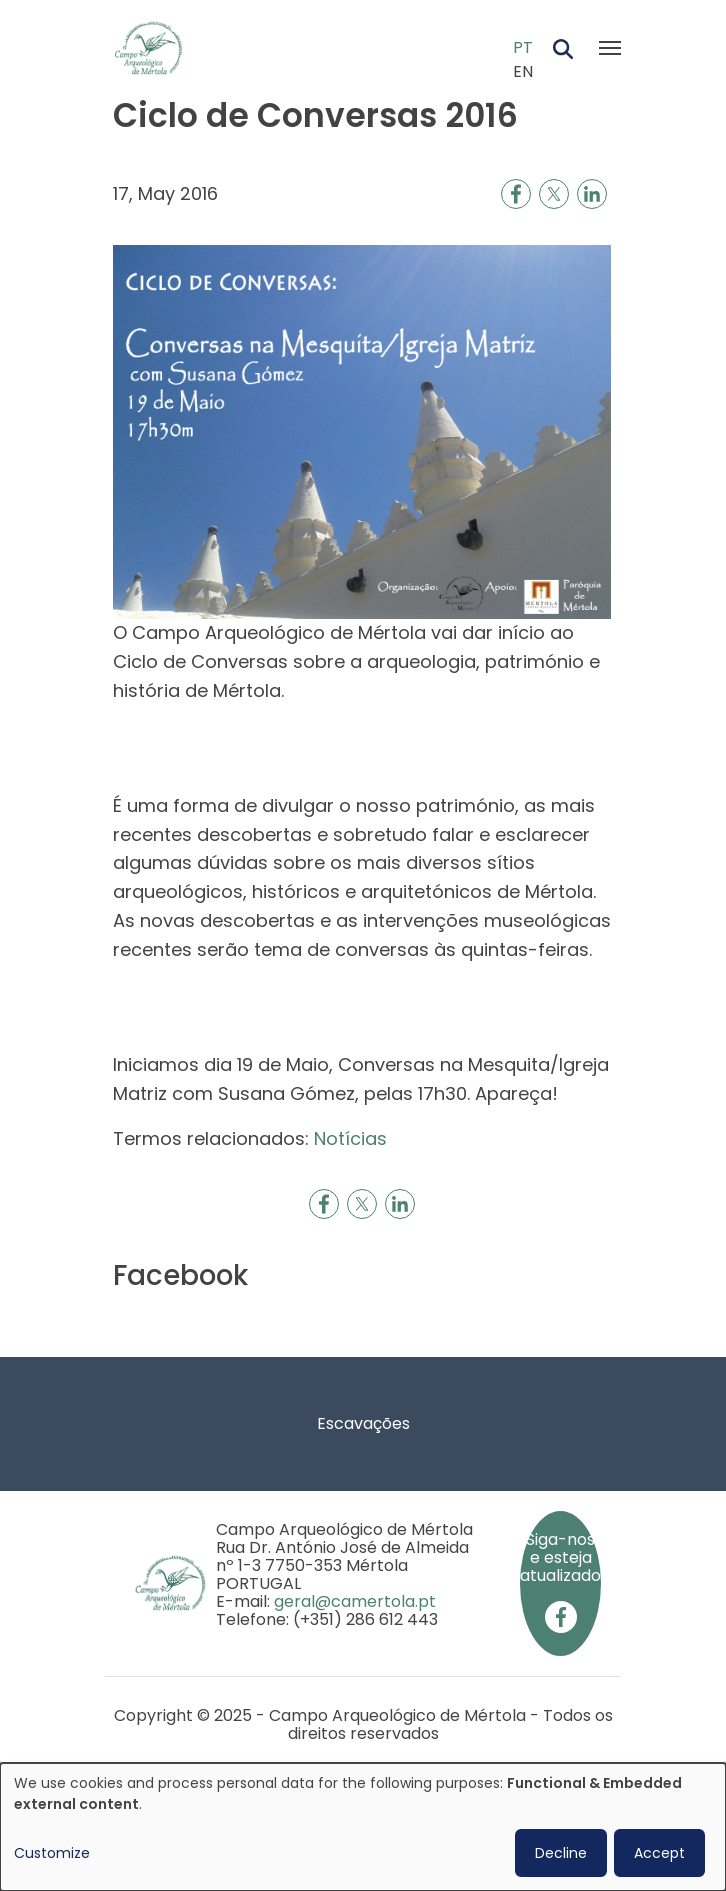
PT (523, 47)
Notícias (350, 1138)
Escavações (363, 1423)
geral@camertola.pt (355, 1601)
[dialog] (363, 1827)
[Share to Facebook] (516, 194)
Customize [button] (52, 1853)
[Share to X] (554, 194)
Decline (561, 1853)
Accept (659, 1853)
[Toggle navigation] (610, 48)
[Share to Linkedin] (592, 194)
